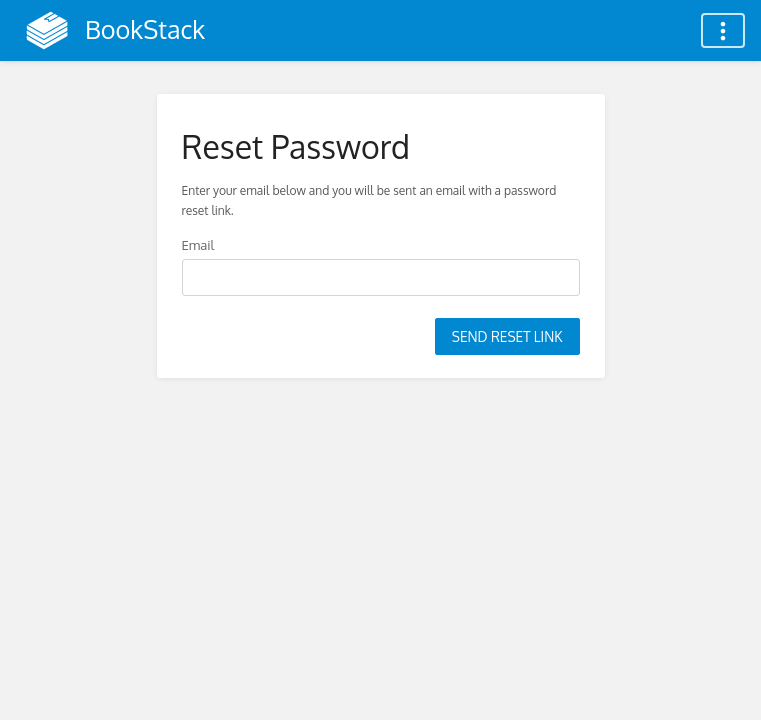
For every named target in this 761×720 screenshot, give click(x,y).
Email (198, 244)
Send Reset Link (507, 336)
